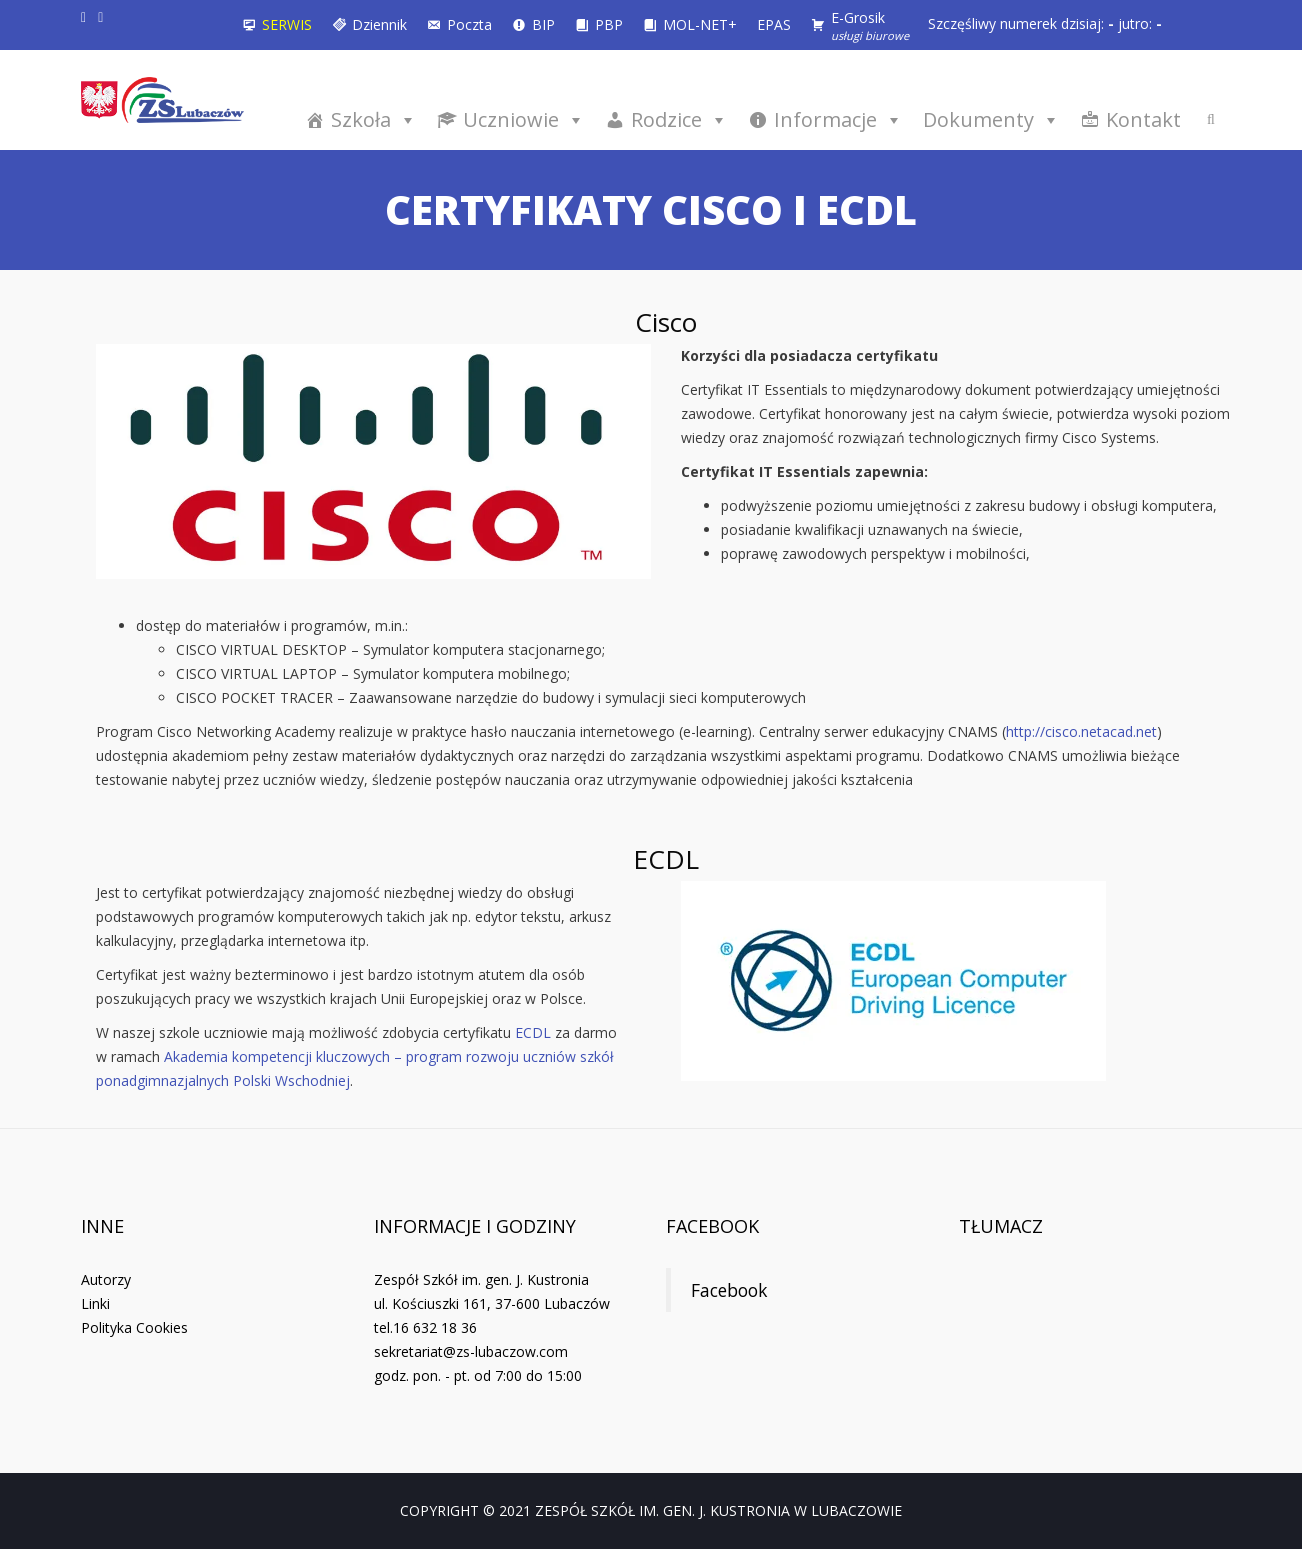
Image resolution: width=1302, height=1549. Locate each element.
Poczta (469, 24)
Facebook (712, 1226)
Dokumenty (991, 119)
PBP (609, 24)
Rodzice (679, 119)
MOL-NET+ (700, 24)
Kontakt (1143, 119)
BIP (543, 24)
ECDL (533, 1032)
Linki (95, 1303)
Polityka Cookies (134, 1327)
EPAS (774, 24)
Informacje (838, 119)
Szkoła (374, 119)
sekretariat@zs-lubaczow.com (471, 1351)
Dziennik (379, 24)
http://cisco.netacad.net (1081, 731)
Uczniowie (524, 119)
